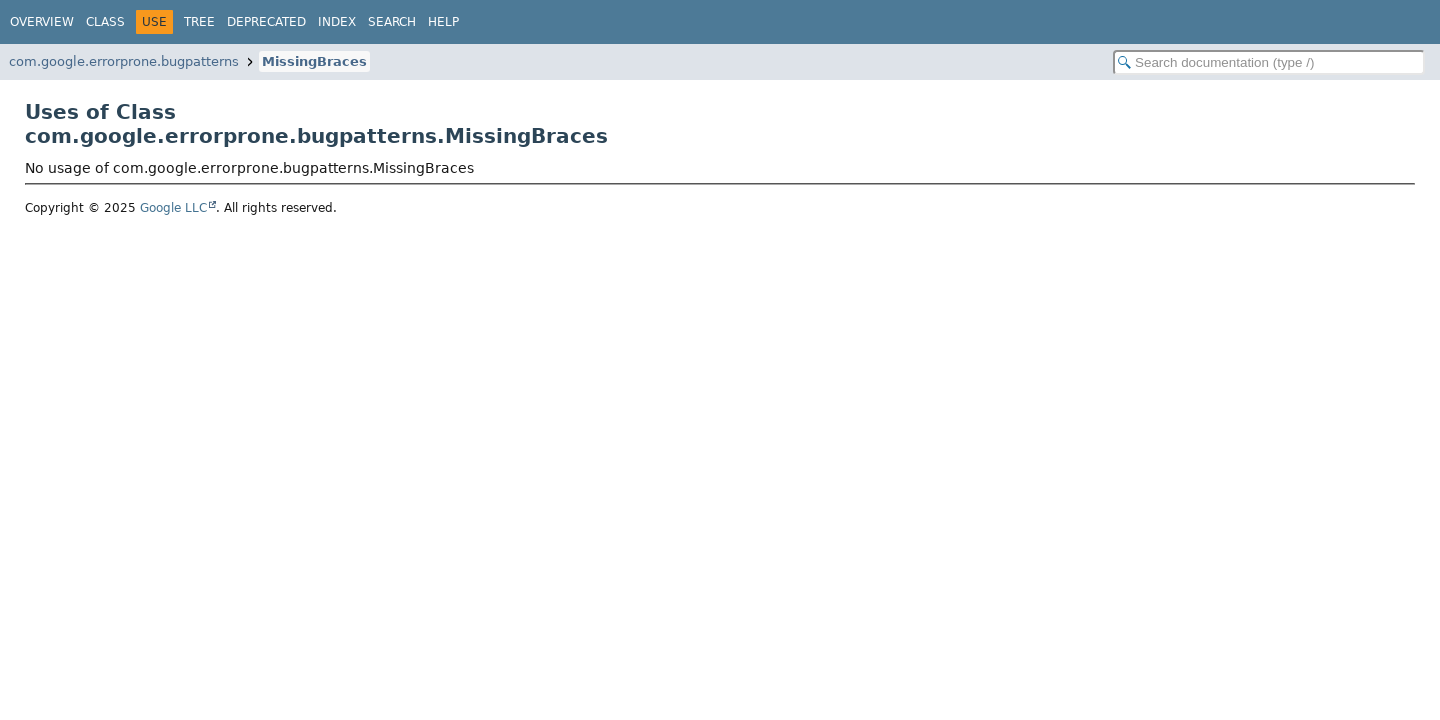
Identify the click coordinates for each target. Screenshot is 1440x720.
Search (392, 22)
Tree (199, 22)
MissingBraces (314, 61)
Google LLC (173, 208)
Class (105, 22)
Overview (42, 22)
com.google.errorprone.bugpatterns (124, 61)
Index (337, 22)
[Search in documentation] (1269, 62)
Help (443, 22)
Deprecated (266, 22)
